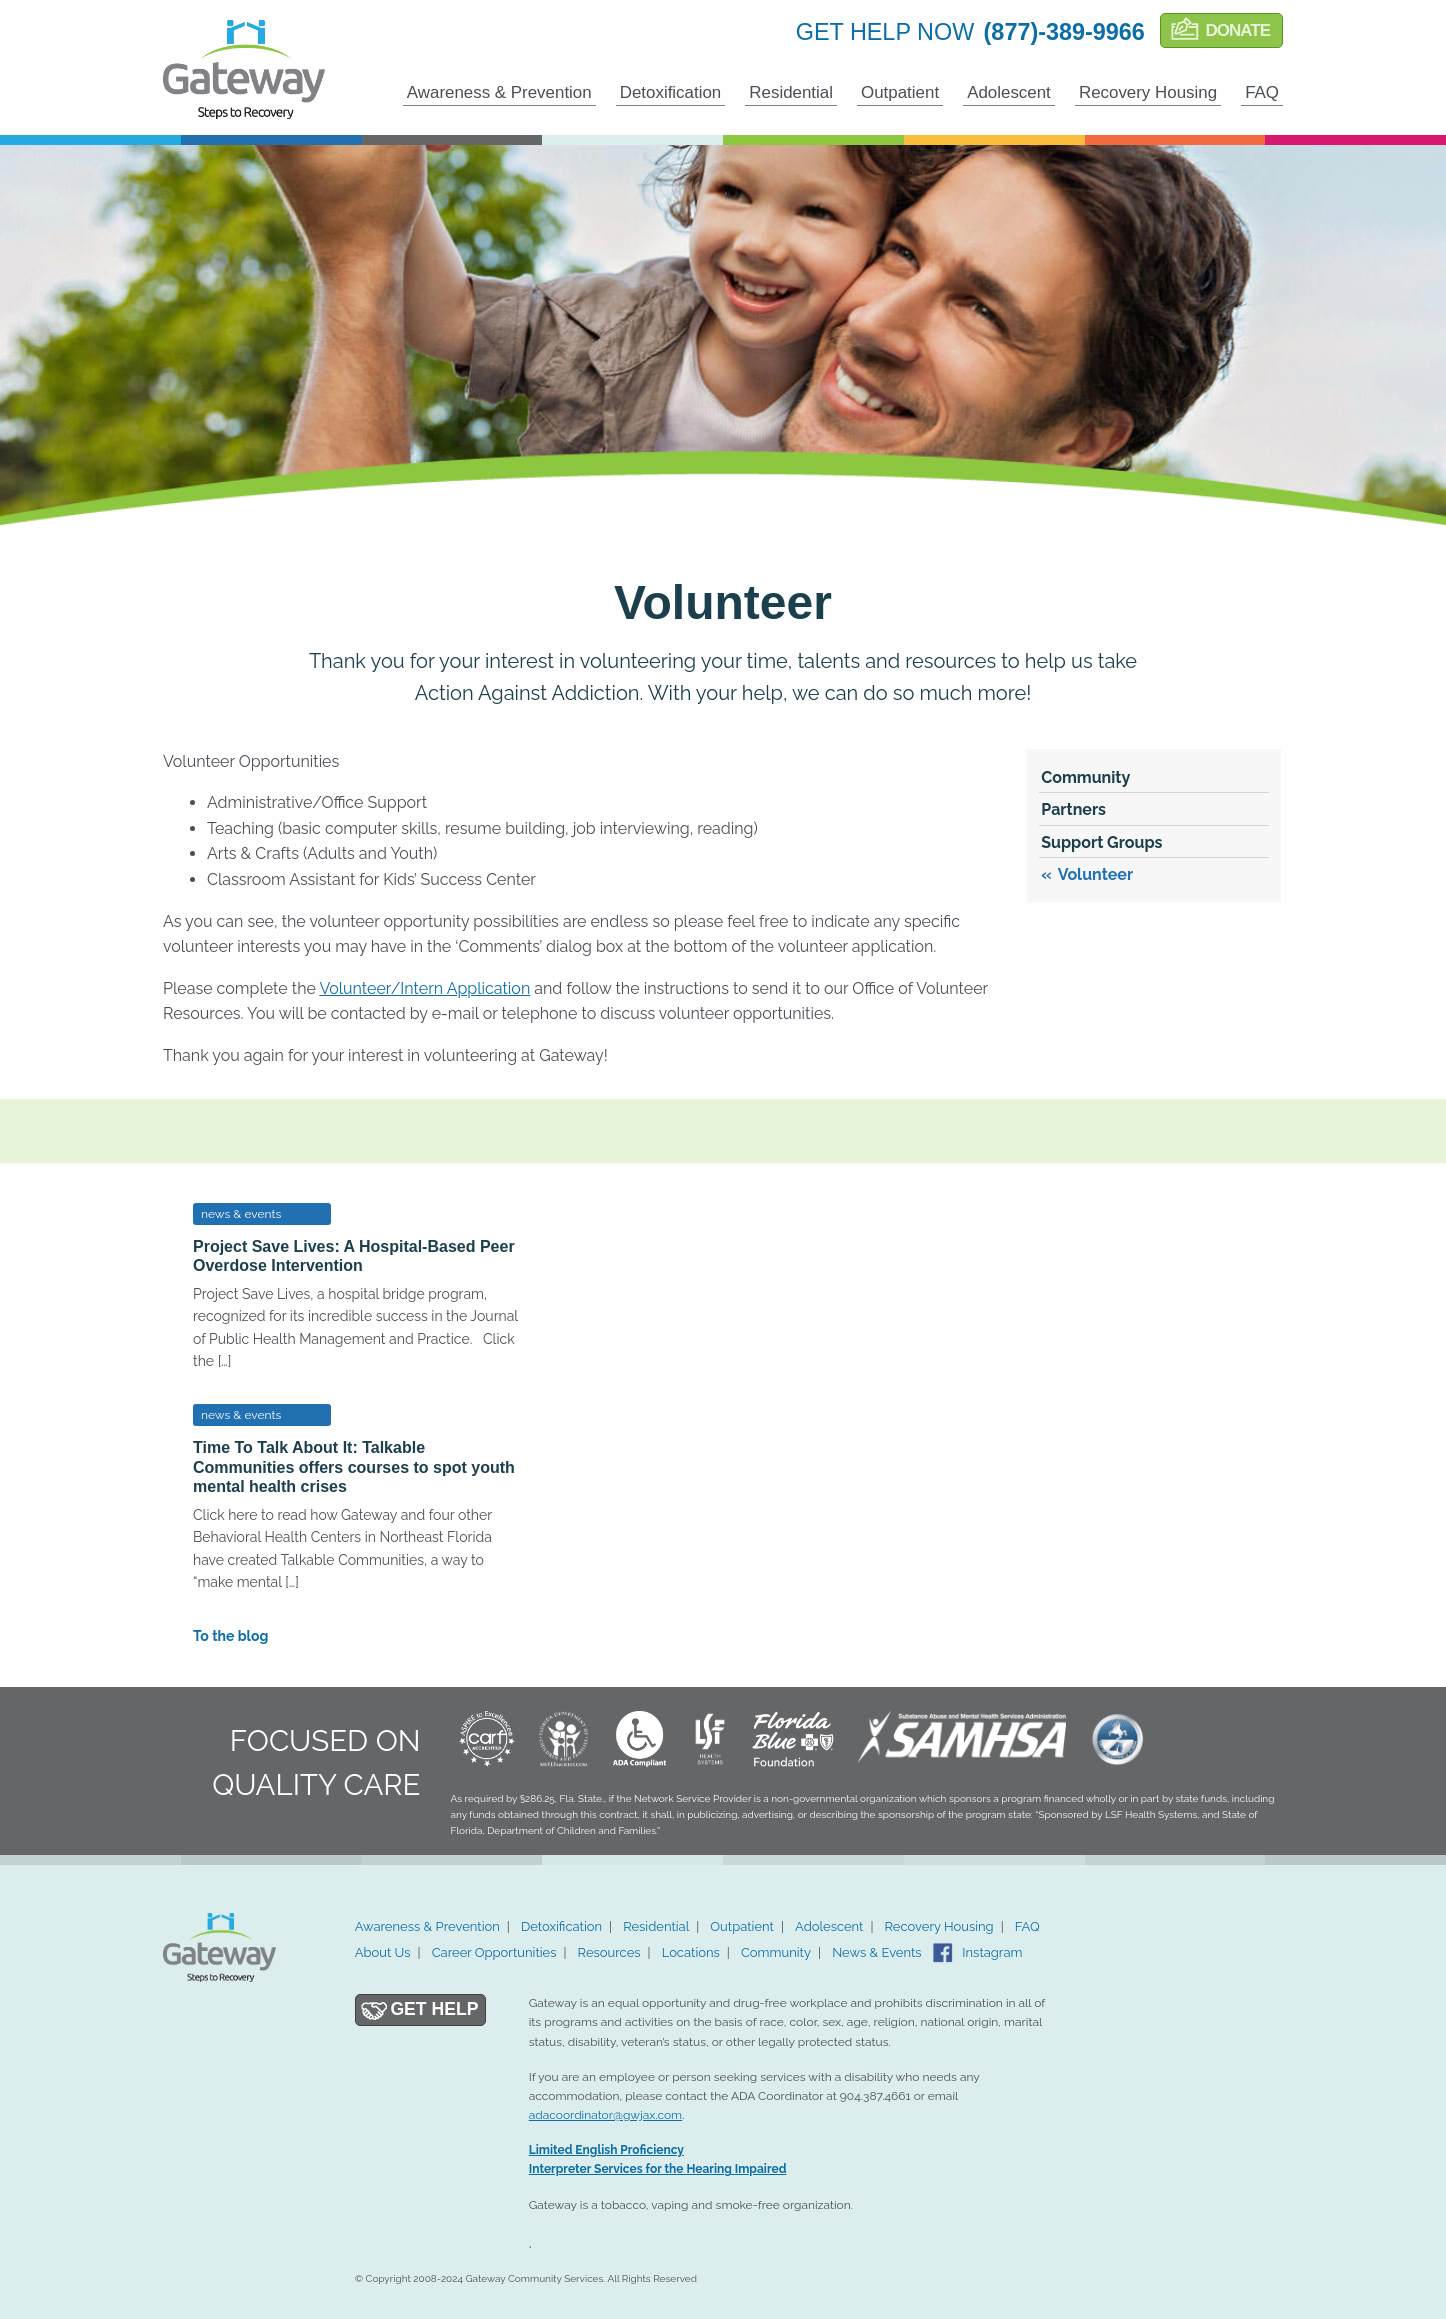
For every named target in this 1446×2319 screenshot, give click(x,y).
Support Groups (1101, 842)
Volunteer (1095, 874)
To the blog (230, 1636)
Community (1085, 777)
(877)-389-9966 (1064, 32)
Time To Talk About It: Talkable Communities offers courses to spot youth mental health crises (354, 1466)
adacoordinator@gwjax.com (605, 2115)
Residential (791, 92)
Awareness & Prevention (499, 92)
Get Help (434, 2009)
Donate (1237, 30)
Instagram (992, 1952)
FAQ (1262, 92)
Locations (691, 1952)
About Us (383, 1952)
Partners (1073, 809)
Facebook (943, 1953)
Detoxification (671, 92)
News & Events (877, 1952)
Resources (609, 1952)
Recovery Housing (1148, 92)
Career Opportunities (494, 1952)
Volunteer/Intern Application (424, 988)
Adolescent (1009, 92)
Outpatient (900, 92)
